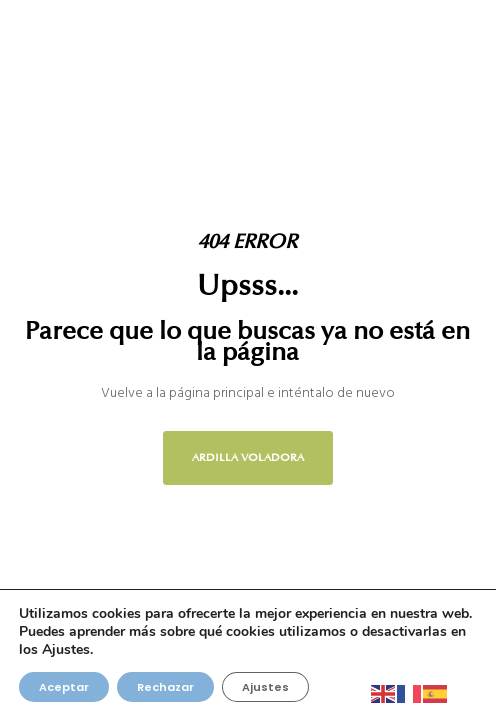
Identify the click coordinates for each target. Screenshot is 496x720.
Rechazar (165, 687)
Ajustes (265, 687)
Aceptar (64, 687)
